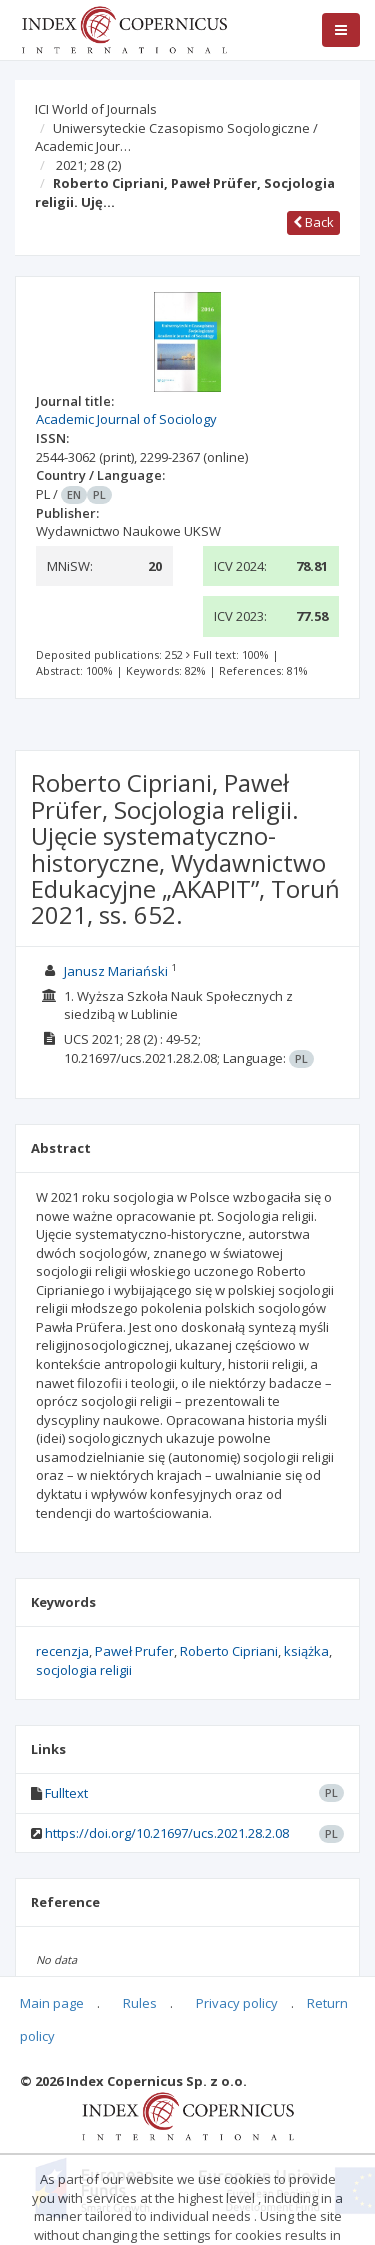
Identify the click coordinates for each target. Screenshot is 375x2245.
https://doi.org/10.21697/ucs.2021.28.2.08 (167, 1833)
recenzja (62, 1651)
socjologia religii (84, 1670)
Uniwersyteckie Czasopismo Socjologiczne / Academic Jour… (176, 137)
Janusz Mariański (116, 971)
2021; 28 (88, 165)
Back (313, 222)
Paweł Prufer (134, 1651)
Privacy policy (237, 2003)
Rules (140, 2003)
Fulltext (66, 1793)
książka (306, 1651)
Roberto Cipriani (229, 1651)
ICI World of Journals (96, 109)
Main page (52, 2003)
